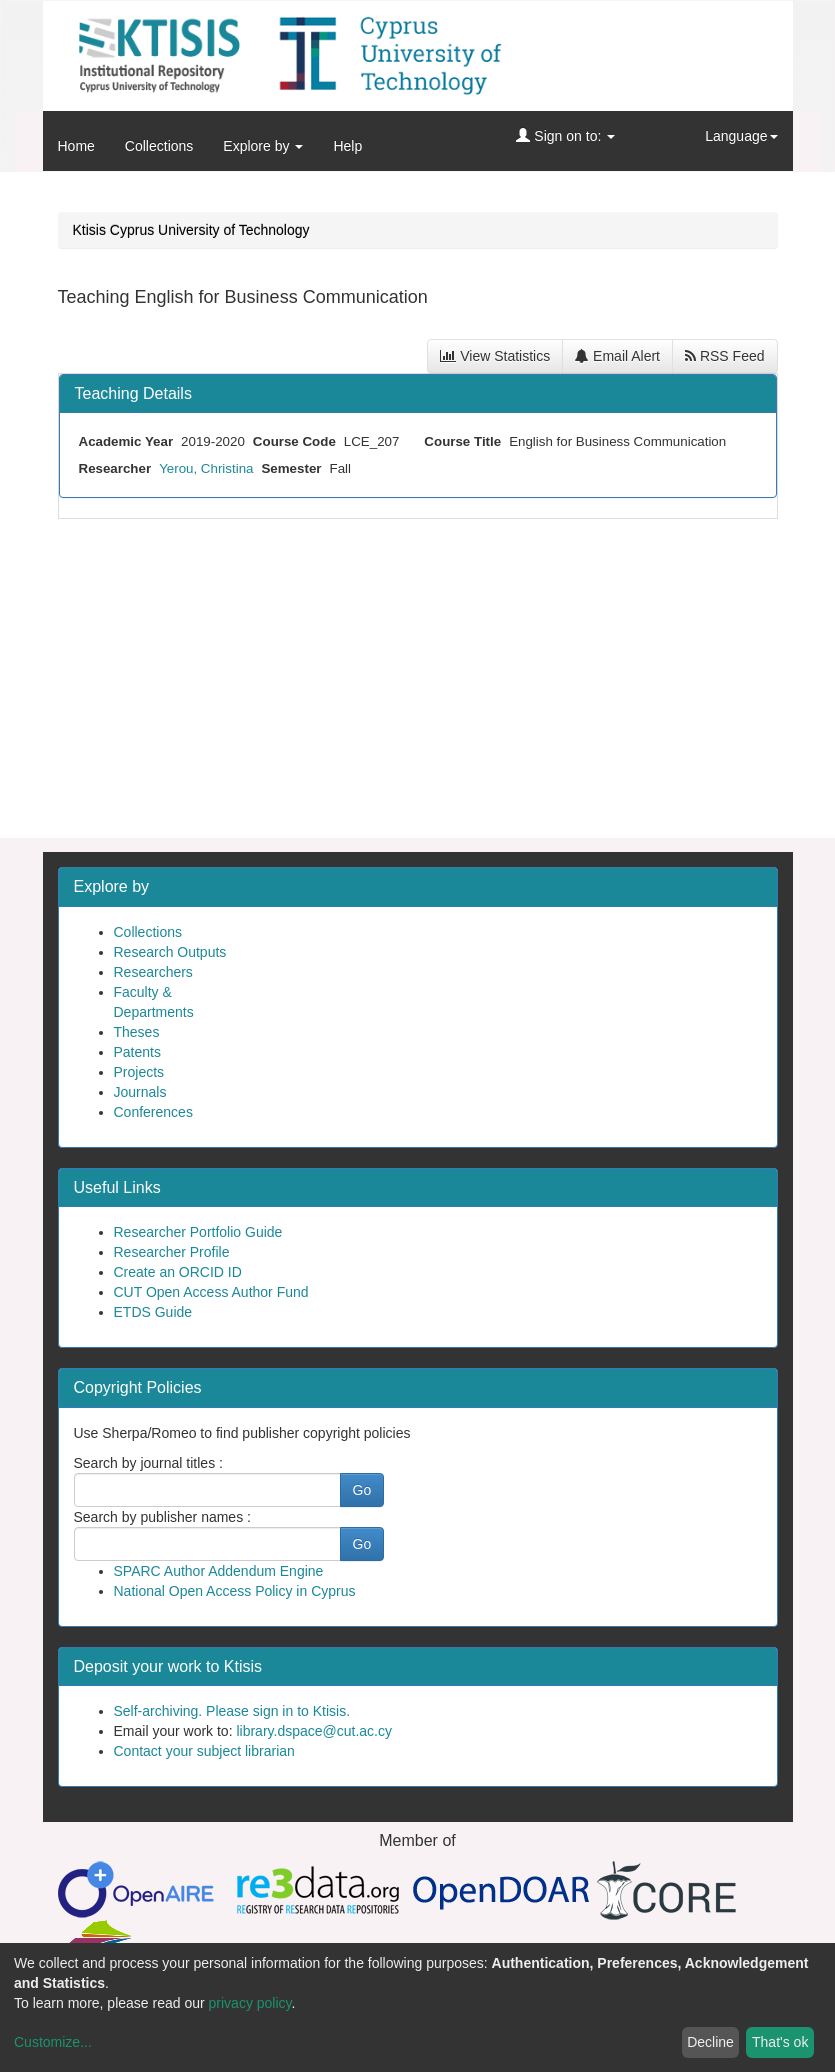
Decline (710, 2042)
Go (362, 1490)
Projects (139, 1072)
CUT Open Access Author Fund (211, 1292)
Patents (137, 1052)
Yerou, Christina (206, 468)
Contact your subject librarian (204, 1751)
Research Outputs (170, 952)
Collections (159, 146)
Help (347, 146)
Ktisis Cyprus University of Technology (191, 230)
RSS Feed (724, 356)
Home (76, 146)
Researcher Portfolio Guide (198, 1232)
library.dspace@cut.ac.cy (314, 1731)
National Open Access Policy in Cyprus (235, 1591)
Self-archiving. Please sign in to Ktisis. (232, 1711)
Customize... (53, 2042)
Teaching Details (133, 393)
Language (741, 136)
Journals (140, 1092)
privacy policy (250, 2003)
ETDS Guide (153, 1312)
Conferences (153, 1112)
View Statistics (495, 356)
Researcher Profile (172, 1252)
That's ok (780, 2042)
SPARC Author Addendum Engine (219, 1571)
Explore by (263, 146)
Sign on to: (565, 136)
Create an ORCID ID (178, 1272)
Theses (137, 1032)
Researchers (153, 972)
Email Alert (617, 356)
